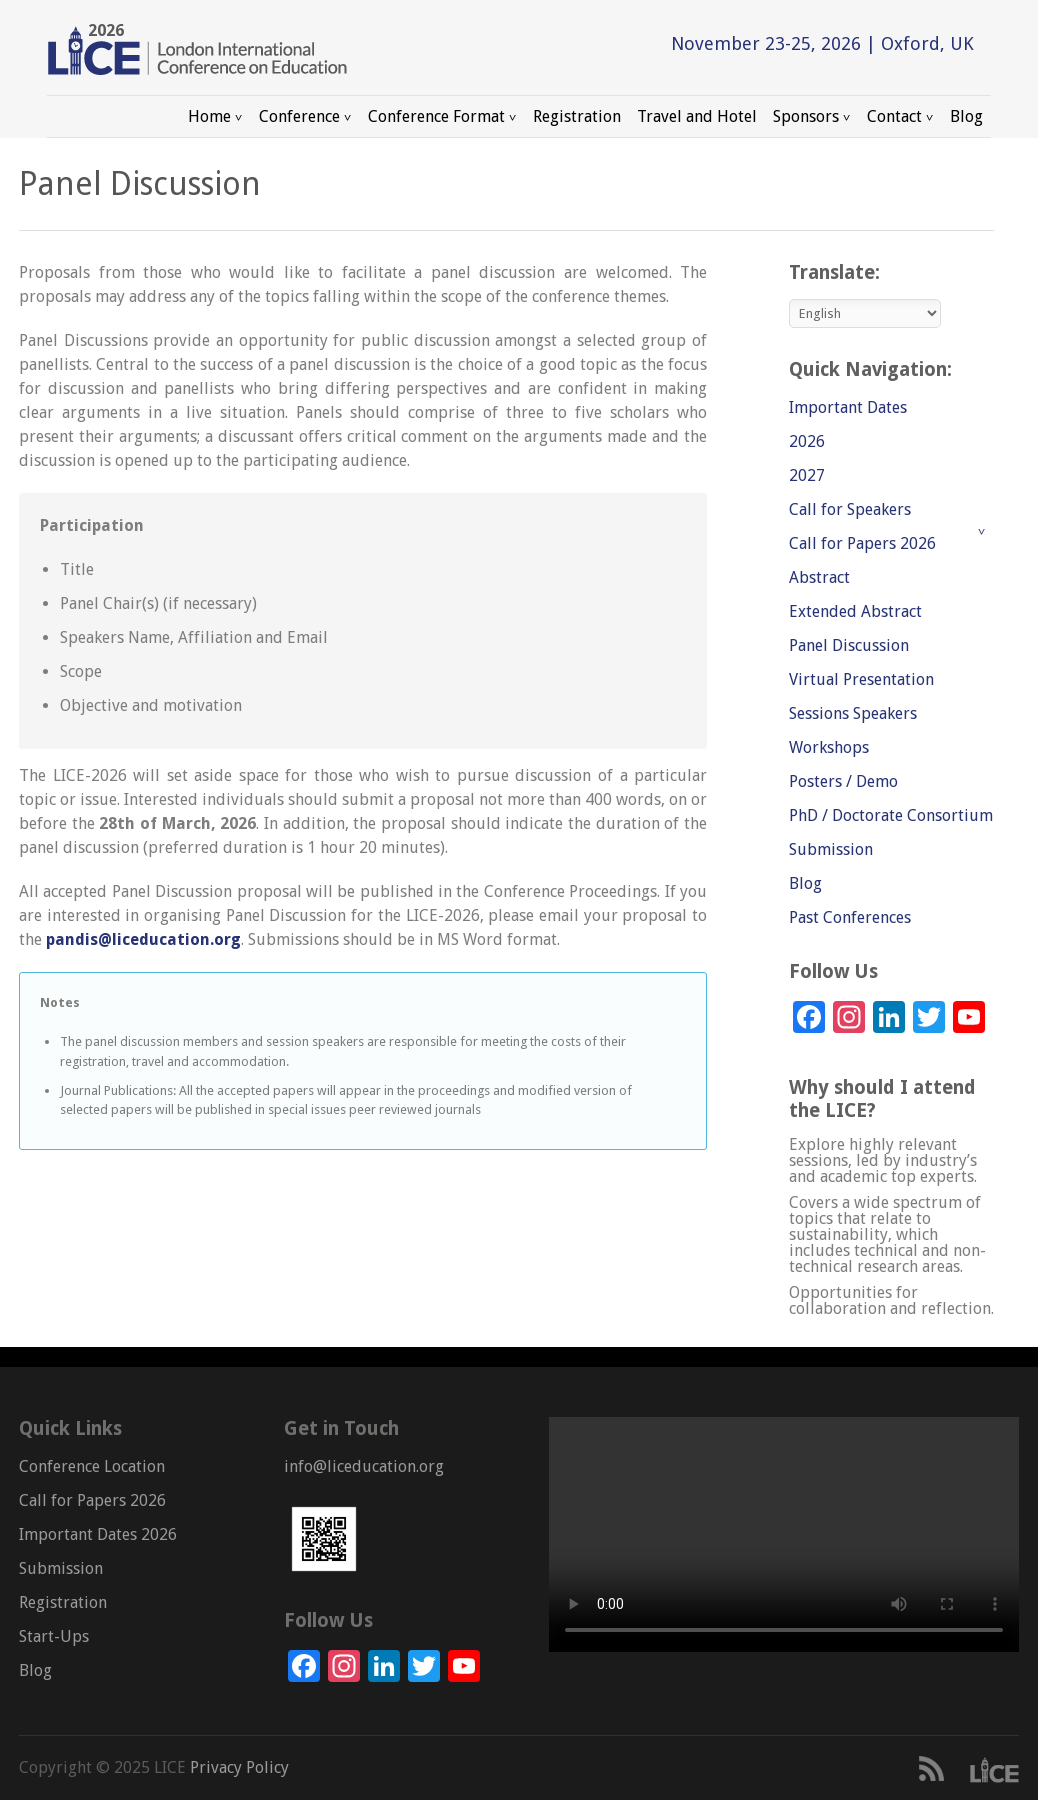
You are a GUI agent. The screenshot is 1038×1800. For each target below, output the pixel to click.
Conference (305, 117)
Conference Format (442, 117)
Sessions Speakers (853, 713)
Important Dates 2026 (98, 1534)
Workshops (829, 747)
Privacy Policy (237, 1767)
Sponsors (812, 117)
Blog (966, 116)
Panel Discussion (849, 645)
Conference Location (92, 1466)
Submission (831, 849)
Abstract (819, 577)
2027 (807, 475)
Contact (900, 117)
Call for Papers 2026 (862, 543)
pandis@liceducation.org (143, 939)
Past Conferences (850, 917)
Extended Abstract (855, 611)
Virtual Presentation (861, 679)
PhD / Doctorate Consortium (891, 815)
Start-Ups (54, 1636)
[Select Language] (865, 313)
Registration (577, 116)
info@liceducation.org (364, 1466)
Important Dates (848, 407)
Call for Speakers (850, 509)
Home (215, 117)
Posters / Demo (843, 781)
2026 (807, 441)
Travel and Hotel (697, 116)
